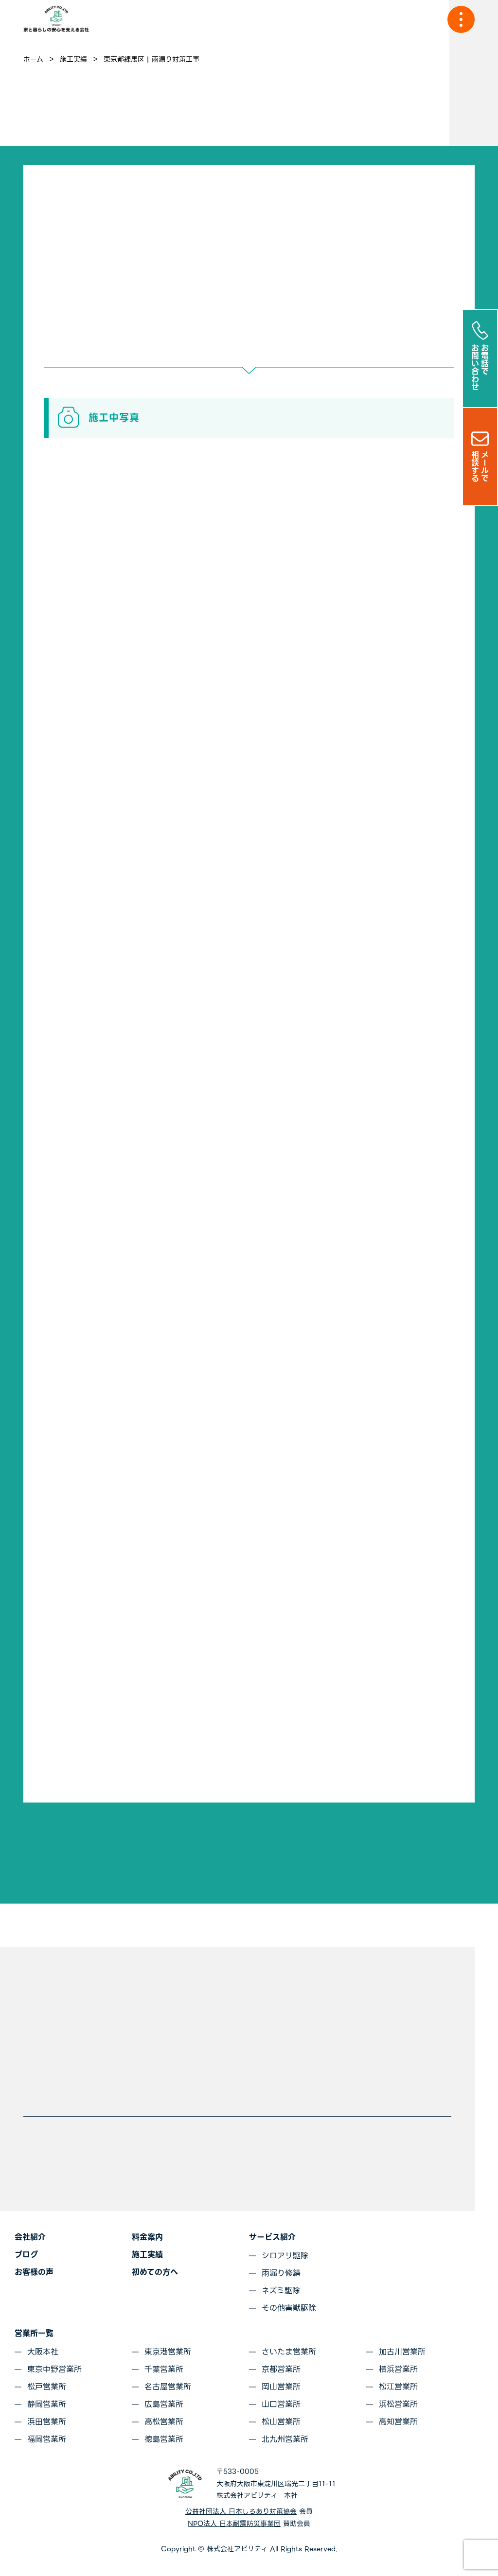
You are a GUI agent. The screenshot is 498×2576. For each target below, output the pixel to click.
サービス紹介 (272, 2237)
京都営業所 (281, 2369)
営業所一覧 (34, 2333)
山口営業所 (281, 2404)
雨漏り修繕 (281, 2273)
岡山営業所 (281, 2387)
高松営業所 (163, 2422)
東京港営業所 (167, 2352)
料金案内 (147, 2237)
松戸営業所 (46, 2387)
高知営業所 (398, 2422)
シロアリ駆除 (285, 2256)
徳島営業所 (163, 2439)
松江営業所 (398, 2387)
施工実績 (147, 2255)
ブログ (26, 2255)
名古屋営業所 (167, 2387)
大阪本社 (42, 2352)
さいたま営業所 (289, 2352)
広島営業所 (163, 2404)
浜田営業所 (46, 2422)
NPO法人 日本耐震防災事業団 (234, 2523)
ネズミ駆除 (281, 2290)
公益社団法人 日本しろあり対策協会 (241, 2511)
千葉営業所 (163, 2369)
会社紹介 (30, 2237)
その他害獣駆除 (289, 2308)
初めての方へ (155, 2272)
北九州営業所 (285, 2439)
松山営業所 (281, 2422)
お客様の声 (34, 2272)
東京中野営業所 (54, 2369)
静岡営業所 (46, 2404)
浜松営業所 (398, 2404)
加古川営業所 (402, 2352)
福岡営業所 (46, 2439)
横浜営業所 (398, 2369)
